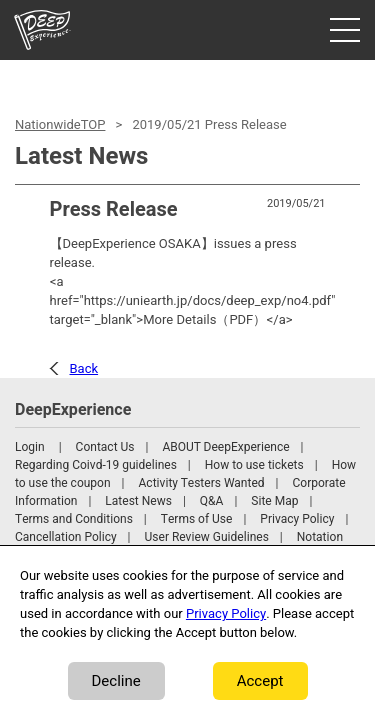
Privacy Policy (297, 519)
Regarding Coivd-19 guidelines (96, 465)
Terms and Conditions (74, 519)
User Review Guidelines (207, 537)
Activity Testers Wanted (202, 483)
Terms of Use (197, 519)
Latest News (138, 501)
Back (84, 368)
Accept (260, 681)
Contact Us (105, 447)
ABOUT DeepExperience (225, 447)
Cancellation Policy (66, 537)
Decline (116, 681)
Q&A (212, 501)
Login (30, 447)
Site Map (274, 501)
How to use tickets (254, 465)
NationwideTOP (60, 124)
